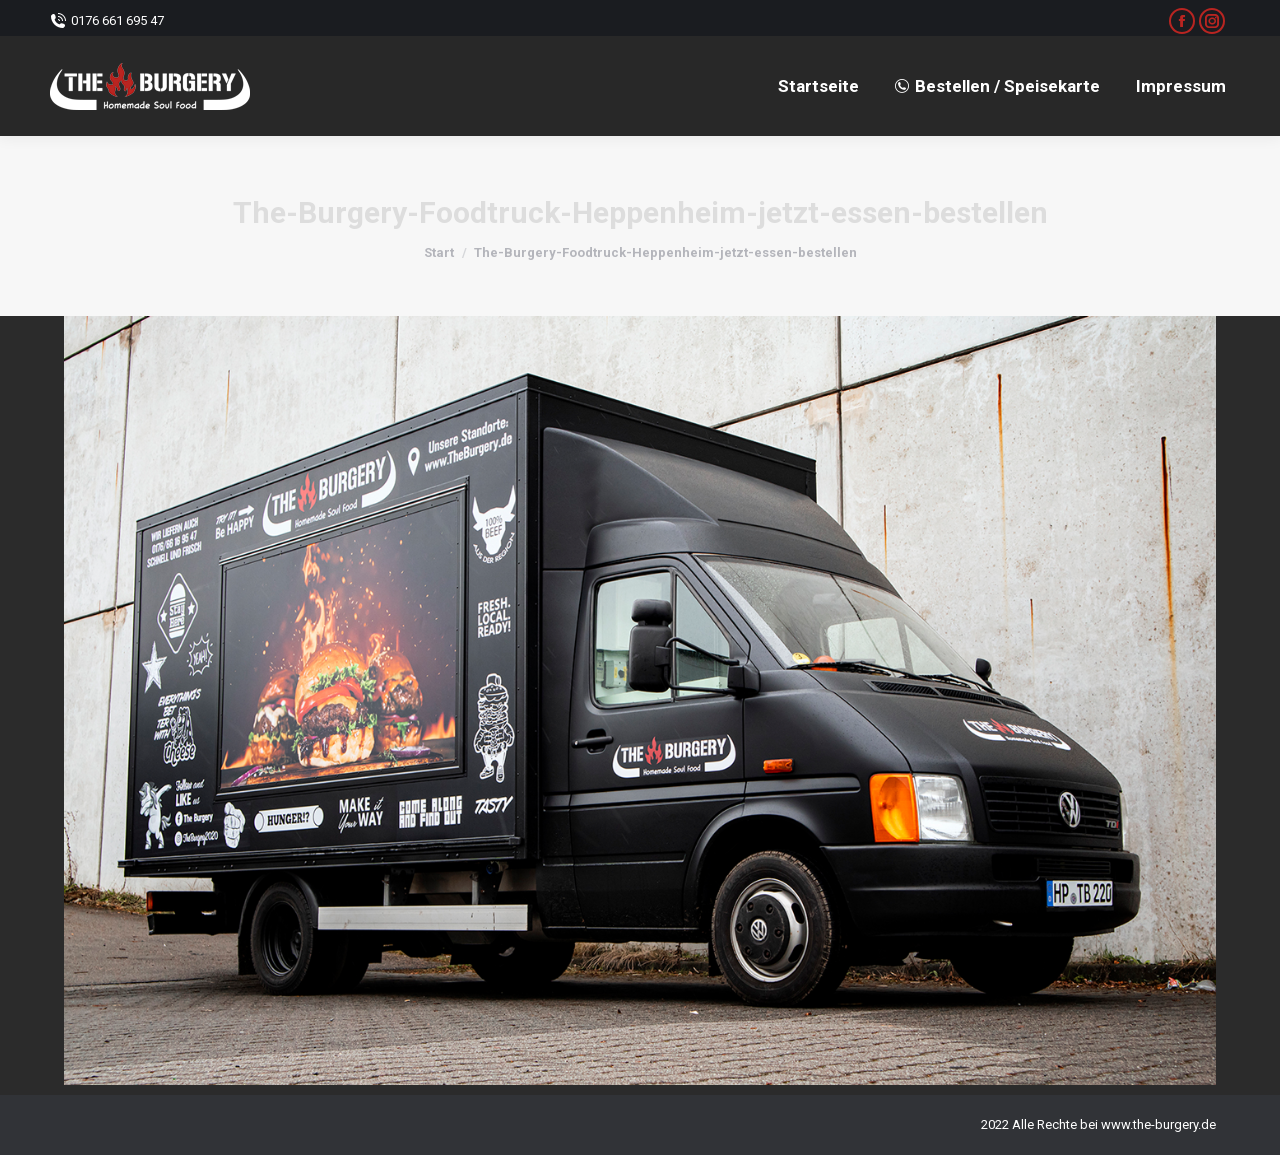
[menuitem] (818, 86)
